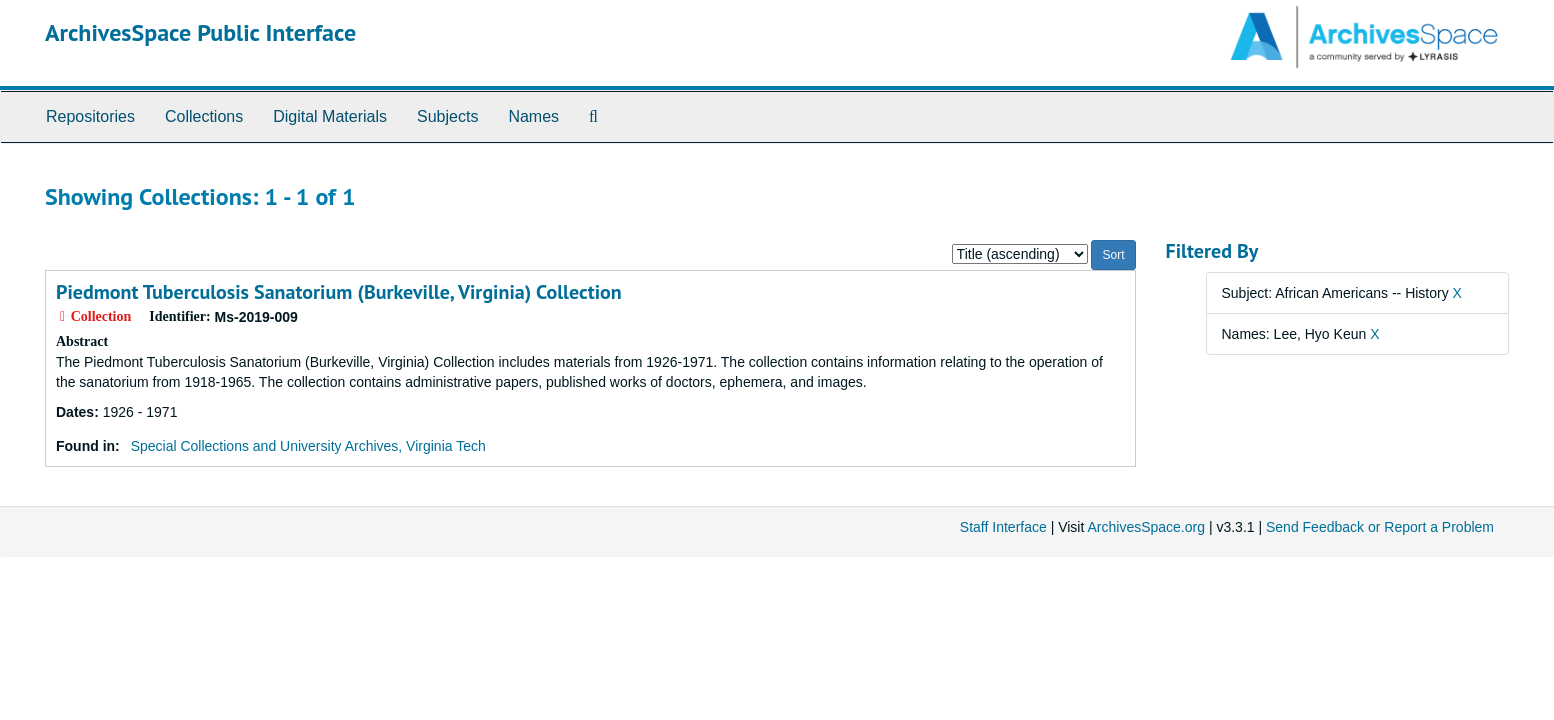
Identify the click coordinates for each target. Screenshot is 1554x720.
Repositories (90, 116)
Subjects (447, 116)
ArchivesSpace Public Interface (200, 32)
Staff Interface (1003, 527)
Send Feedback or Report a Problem (1380, 527)
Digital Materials (330, 116)
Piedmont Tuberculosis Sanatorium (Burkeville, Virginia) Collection (339, 292)
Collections (204, 116)
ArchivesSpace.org (1146, 527)
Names (533, 116)
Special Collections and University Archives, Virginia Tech (308, 446)
